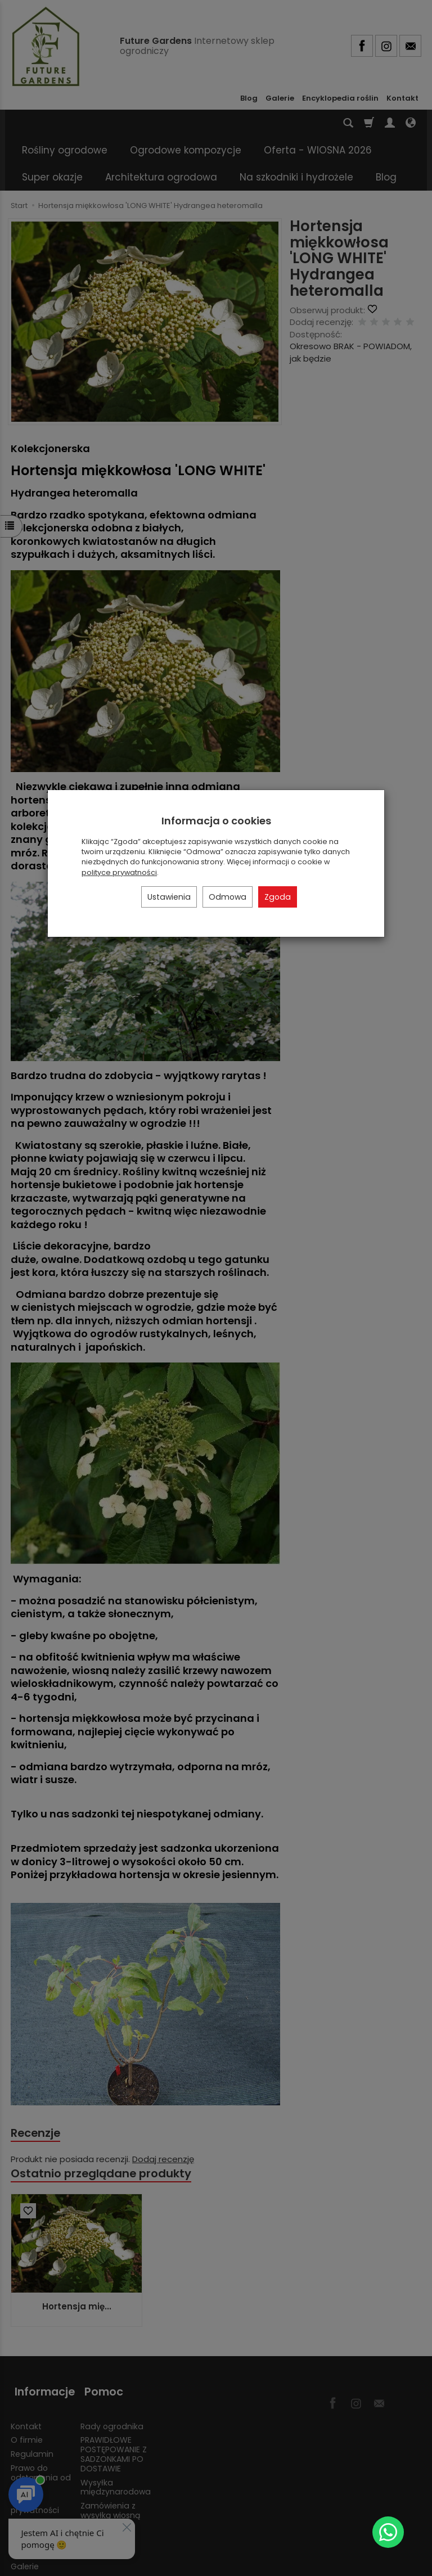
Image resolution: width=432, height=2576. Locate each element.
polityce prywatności (119, 872)
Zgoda (277, 897)
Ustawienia (169, 897)
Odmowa (227, 897)
